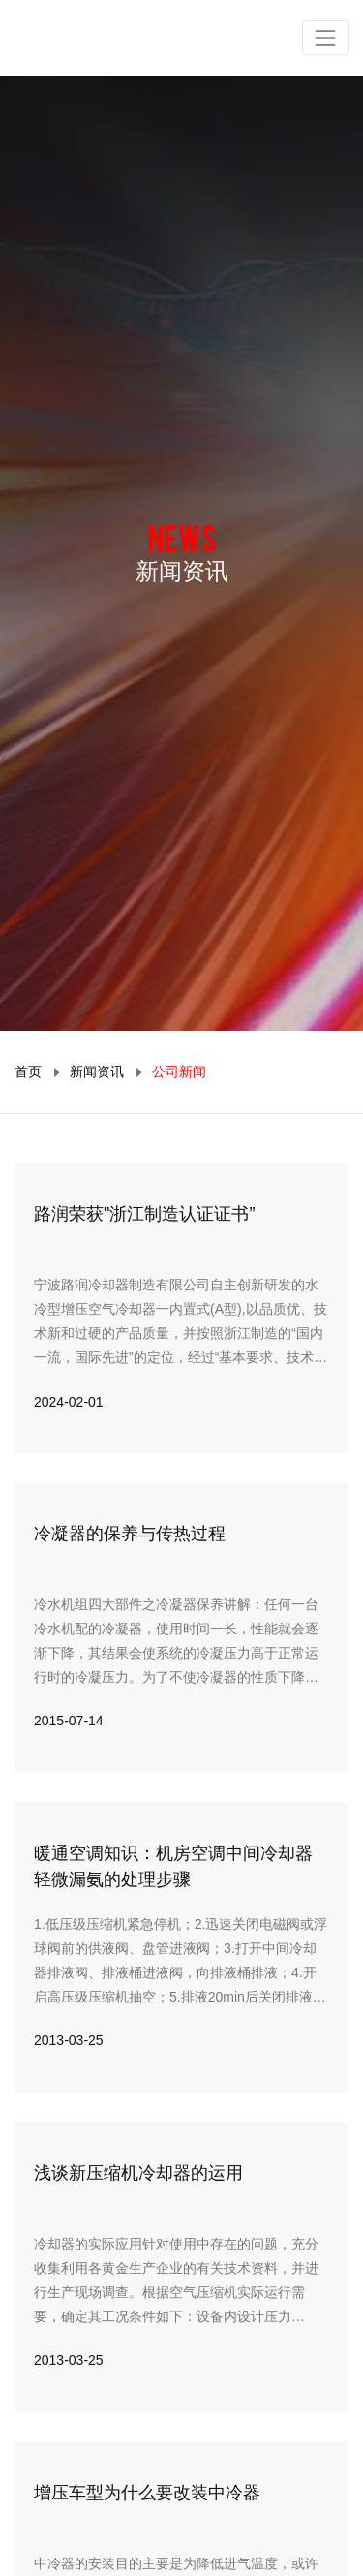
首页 (28, 1071)
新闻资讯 (97, 1071)
